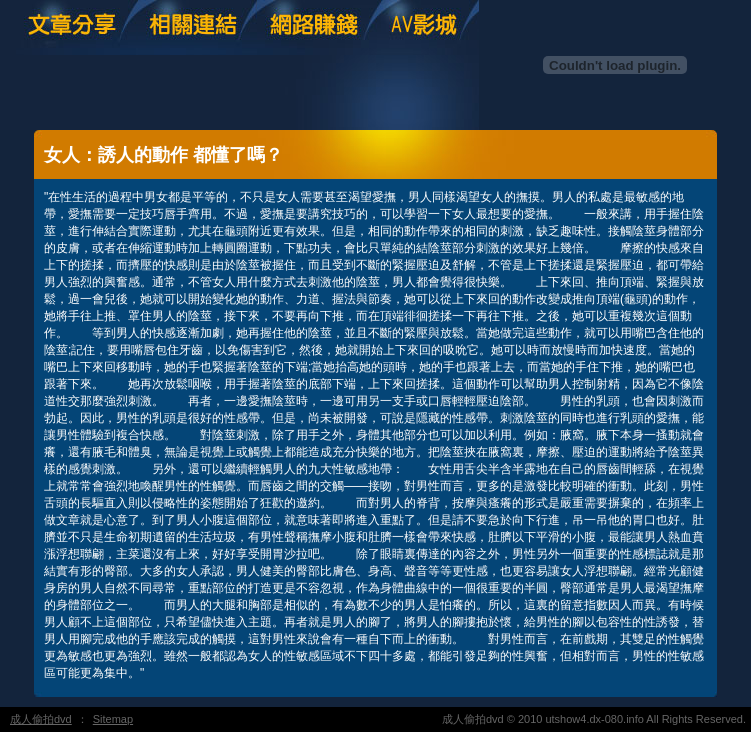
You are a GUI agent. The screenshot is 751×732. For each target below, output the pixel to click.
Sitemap (113, 719)
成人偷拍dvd (41, 719)
